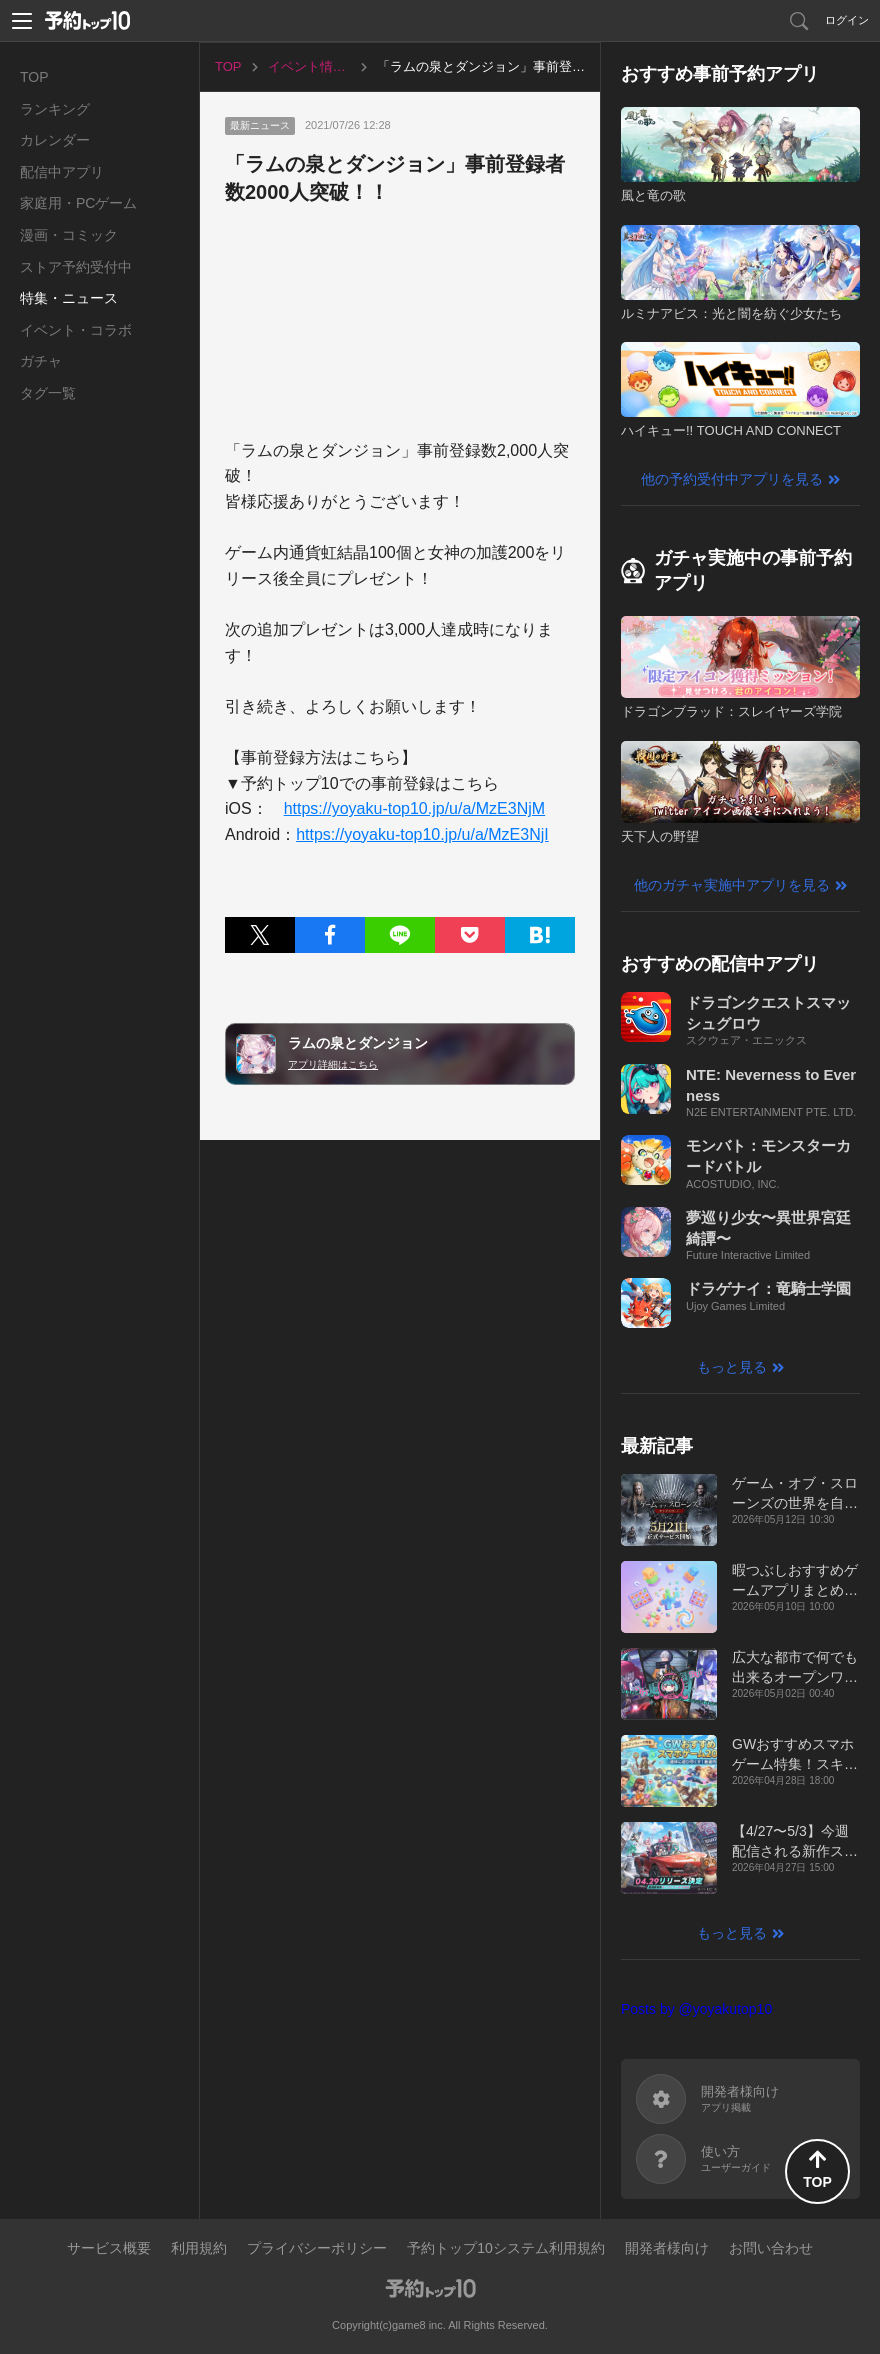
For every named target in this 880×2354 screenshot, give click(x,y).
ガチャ (41, 361)
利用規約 (199, 2248)
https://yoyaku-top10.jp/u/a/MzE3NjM (414, 808)
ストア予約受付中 (76, 267)
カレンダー (55, 140)
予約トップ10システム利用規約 (506, 2248)
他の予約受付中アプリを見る (732, 479)
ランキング (55, 109)
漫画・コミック (69, 235)
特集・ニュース (69, 298)
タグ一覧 (48, 393)
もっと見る (732, 1367)
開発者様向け (667, 2248)
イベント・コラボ (76, 330)
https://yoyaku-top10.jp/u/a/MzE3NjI (422, 834)
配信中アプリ (62, 172)
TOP (34, 77)
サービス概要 (109, 2248)
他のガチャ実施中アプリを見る (732, 885)
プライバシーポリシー (317, 2248)
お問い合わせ (771, 2248)
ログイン (847, 20)
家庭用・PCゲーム (78, 203)
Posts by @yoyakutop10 (696, 2009)
